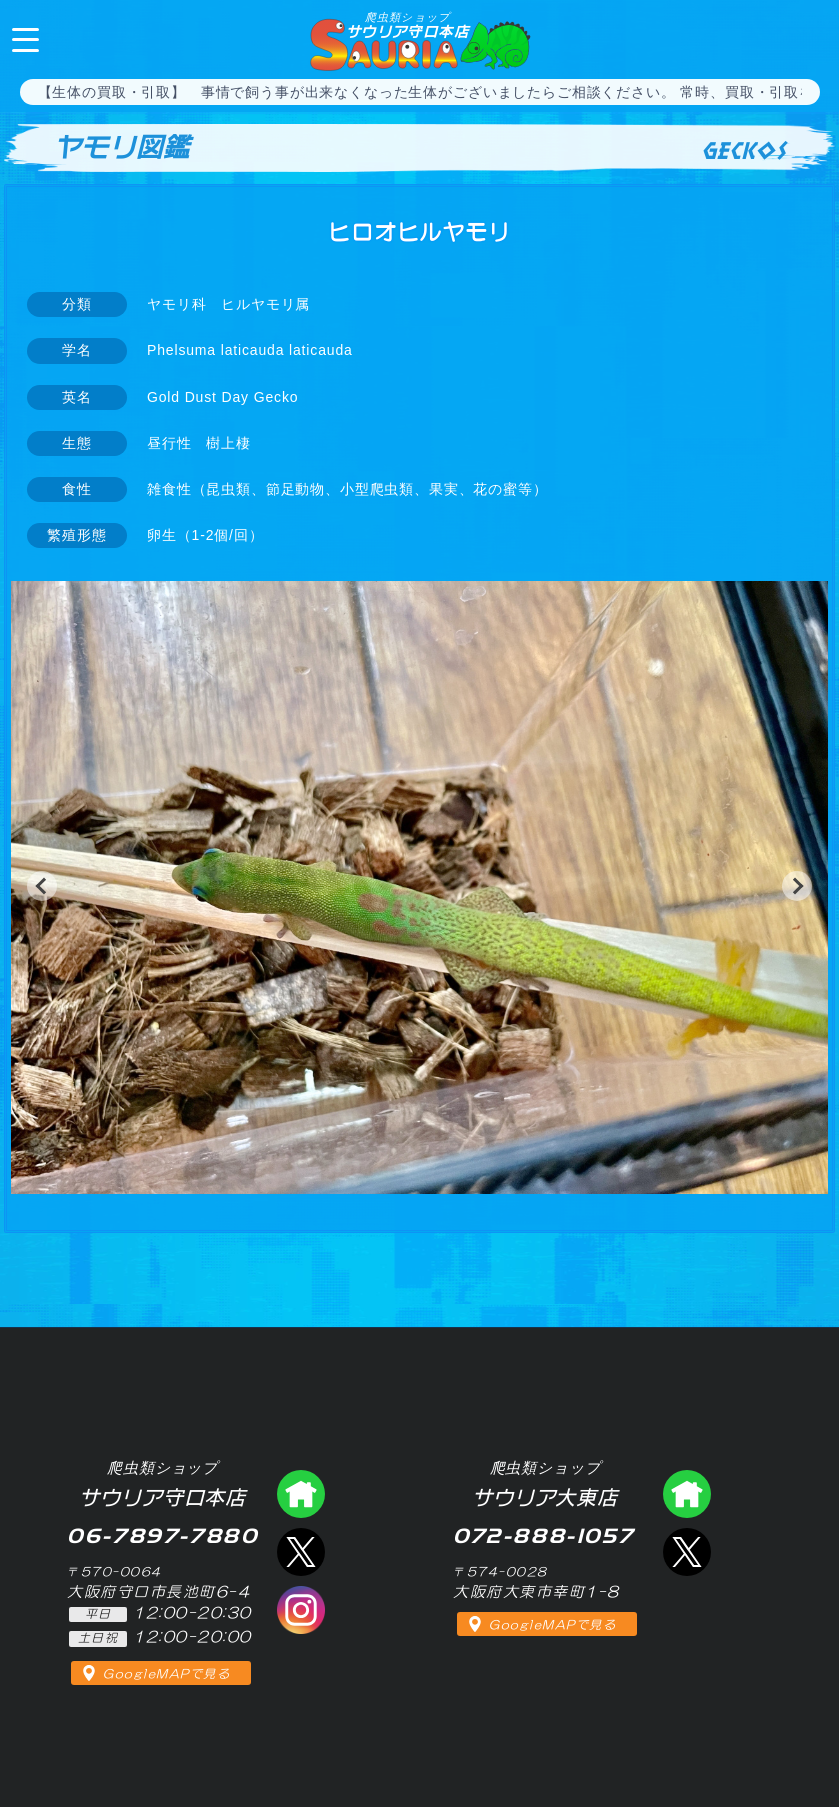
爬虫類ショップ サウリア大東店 (687, 1494)
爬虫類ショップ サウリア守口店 (301, 1494)
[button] (42, 886)
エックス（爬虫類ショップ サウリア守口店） (301, 1552)
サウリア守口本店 (407, 25)
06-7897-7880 (807, 38)
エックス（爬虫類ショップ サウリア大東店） (687, 1552)
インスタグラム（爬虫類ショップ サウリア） (301, 1610)
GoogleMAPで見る (166, 1674)
